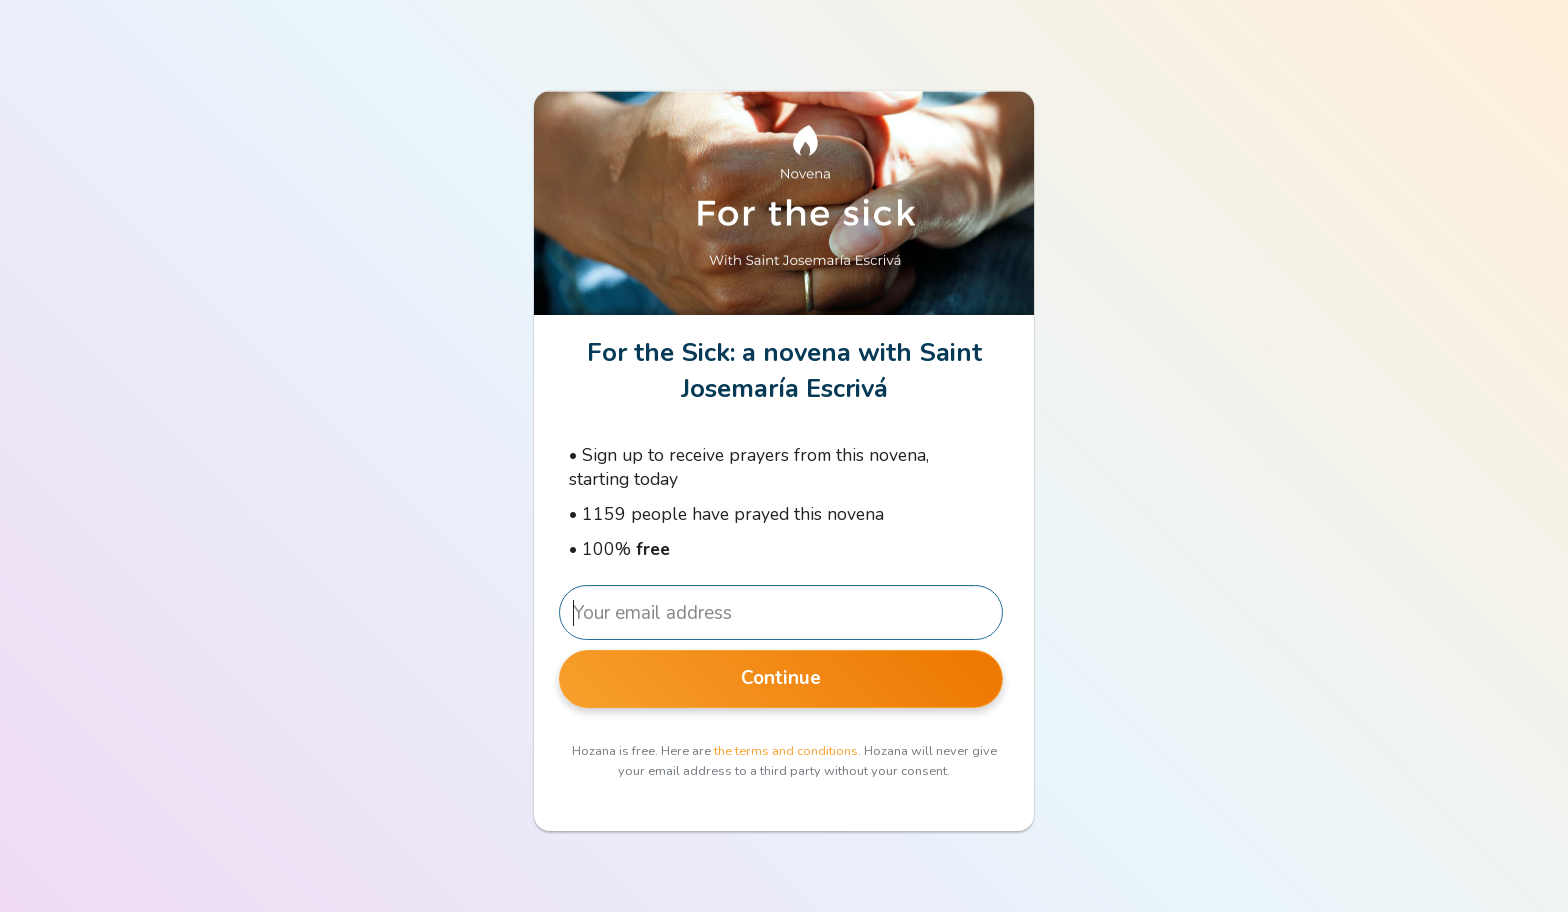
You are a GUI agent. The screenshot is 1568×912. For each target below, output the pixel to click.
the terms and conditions (786, 751)
